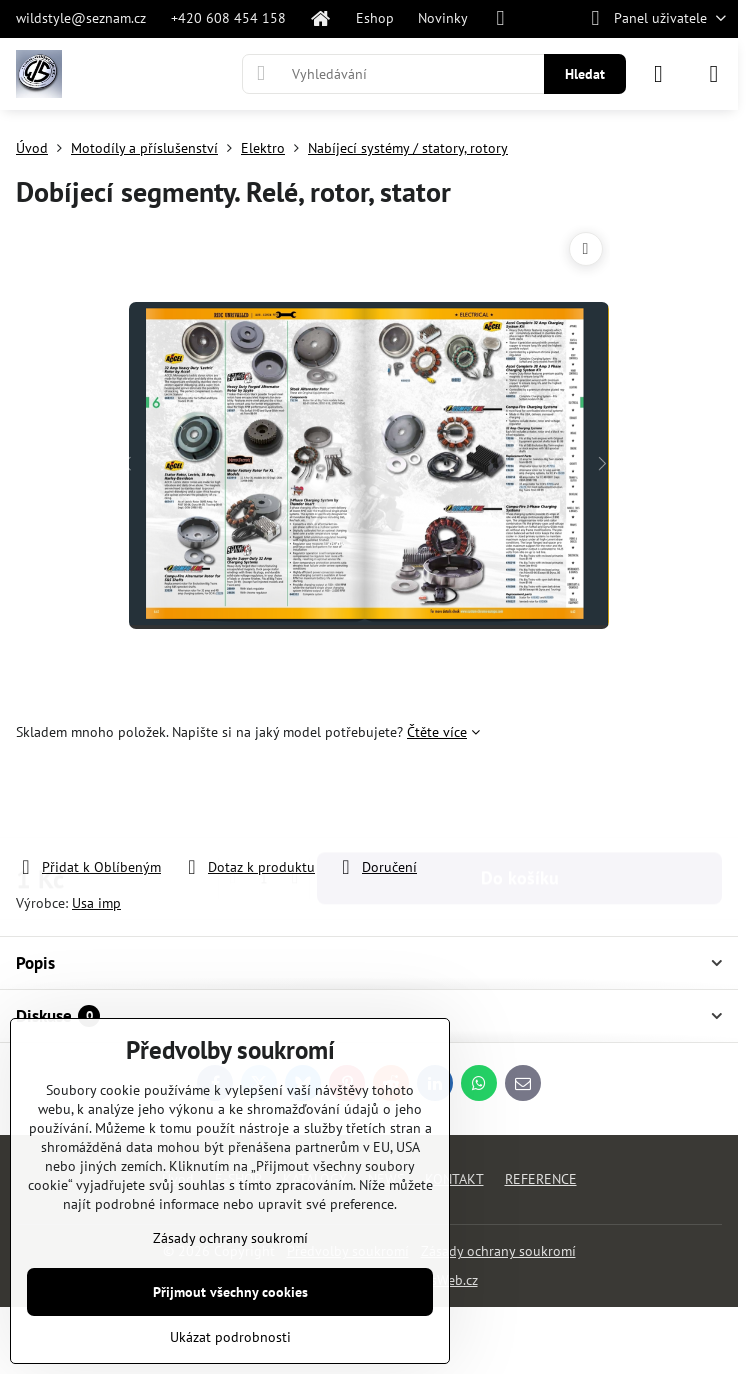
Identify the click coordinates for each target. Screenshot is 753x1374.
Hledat (585, 74)
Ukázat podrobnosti (230, 1337)
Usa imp (96, 903)
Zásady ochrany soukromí (498, 1251)
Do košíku (520, 799)
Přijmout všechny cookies (230, 1292)
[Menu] (714, 74)
